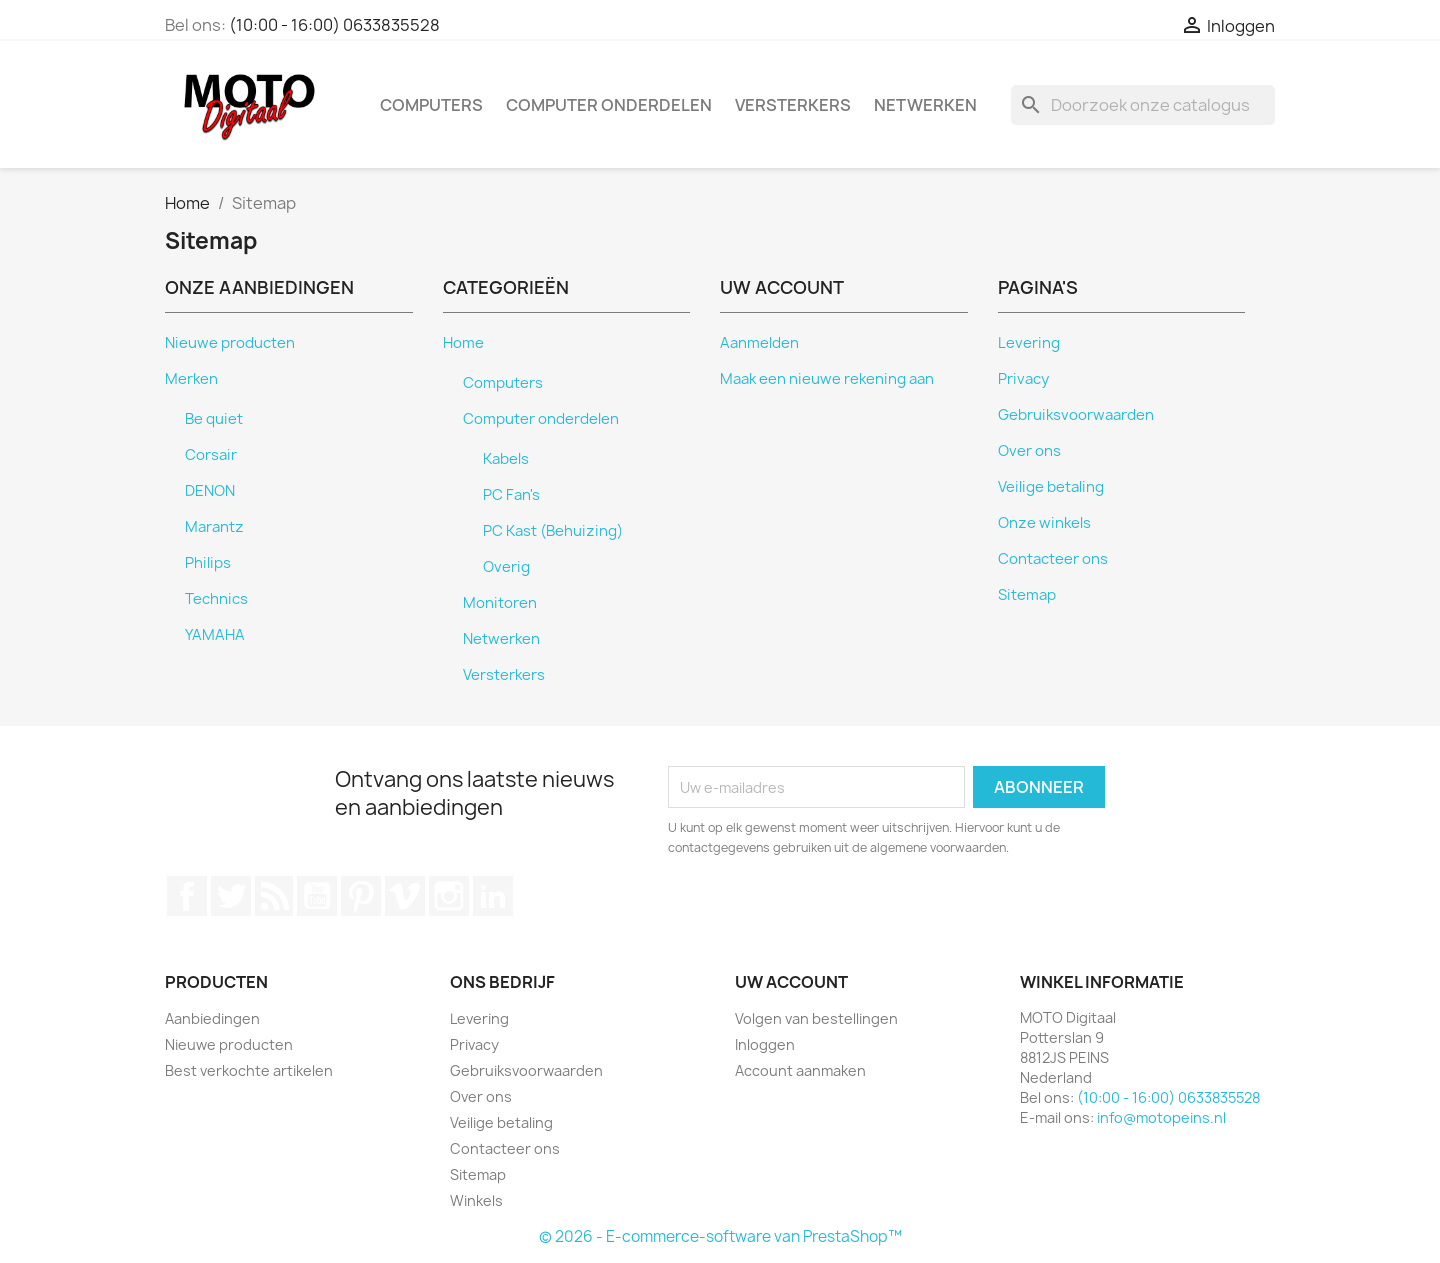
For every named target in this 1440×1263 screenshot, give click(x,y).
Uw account (791, 982)
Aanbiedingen (212, 1018)
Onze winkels (1044, 523)
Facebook (187, 896)
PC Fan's (511, 495)
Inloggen (765, 1044)
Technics (216, 599)
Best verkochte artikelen (249, 1070)
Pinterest (361, 896)
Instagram (449, 896)
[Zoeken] (1143, 105)
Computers (431, 105)
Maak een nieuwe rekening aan (827, 379)
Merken (191, 379)
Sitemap (1027, 595)
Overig (506, 567)
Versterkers (793, 105)
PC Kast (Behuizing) (553, 531)
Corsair (211, 455)
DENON (210, 491)
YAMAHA (215, 635)
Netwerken (925, 105)
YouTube (317, 896)
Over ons (1029, 451)
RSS (274, 896)
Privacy (1023, 379)
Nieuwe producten (230, 343)
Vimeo (405, 896)
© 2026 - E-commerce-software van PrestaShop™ (720, 1236)
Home (463, 343)
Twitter (231, 896)
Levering (1029, 343)
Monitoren (500, 603)
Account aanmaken (800, 1070)
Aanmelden (759, 343)
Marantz (214, 527)
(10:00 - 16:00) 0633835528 (334, 25)
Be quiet (214, 419)
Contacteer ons (1053, 559)
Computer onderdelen (609, 105)
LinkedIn (493, 896)
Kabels (506, 459)
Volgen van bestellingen (816, 1018)
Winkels (476, 1200)
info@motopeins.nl (1161, 1117)
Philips (208, 563)
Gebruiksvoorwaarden (1076, 415)
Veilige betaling (1051, 487)
